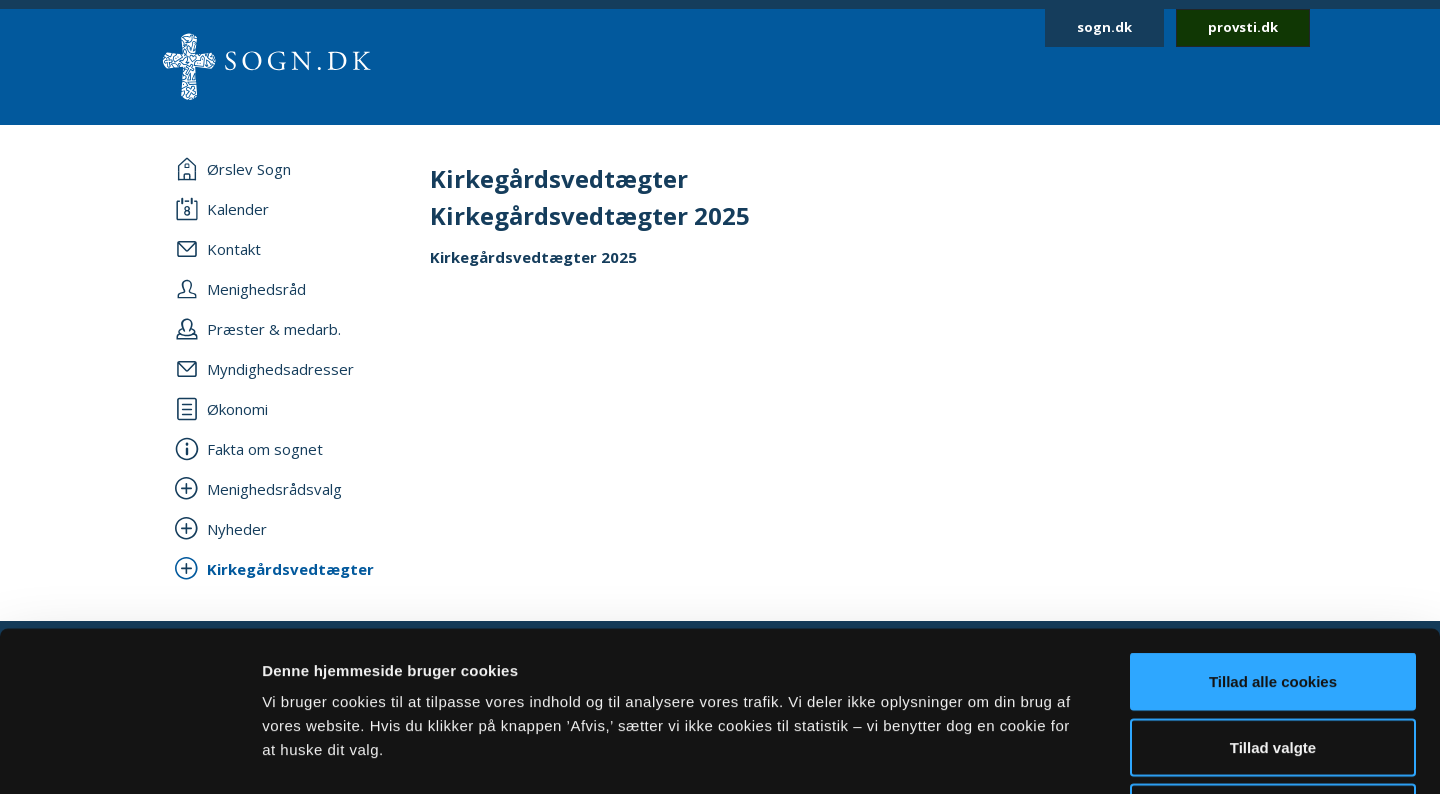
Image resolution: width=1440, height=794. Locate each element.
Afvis (1273, 662)
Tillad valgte (1273, 597)
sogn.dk (1104, 27)
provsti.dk (1243, 27)
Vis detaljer (1039, 754)
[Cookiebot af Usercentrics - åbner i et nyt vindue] (129, 755)
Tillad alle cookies (1273, 531)
